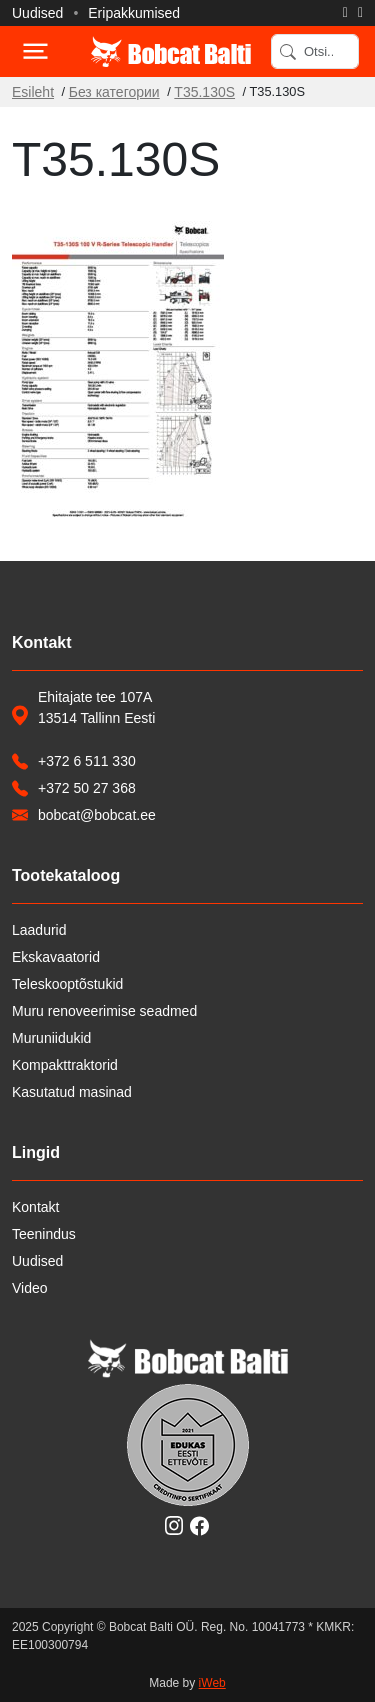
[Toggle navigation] (34, 51)
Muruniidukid (51, 1038)
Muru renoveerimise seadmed (104, 1011)
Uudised (37, 13)
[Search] (315, 51)
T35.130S (204, 92)
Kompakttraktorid (65, 1065)
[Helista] (345, 13)
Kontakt (35, 1207)
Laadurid (39, 930)
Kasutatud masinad (72, 1092)
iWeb (212, 1683)
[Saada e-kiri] (360, 13)
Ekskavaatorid (56, 957)
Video (30, 1288)
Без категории (114, 92)
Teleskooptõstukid (67, 984)
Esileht (33, 92)
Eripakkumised (134, 13)
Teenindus (44, 1234)
